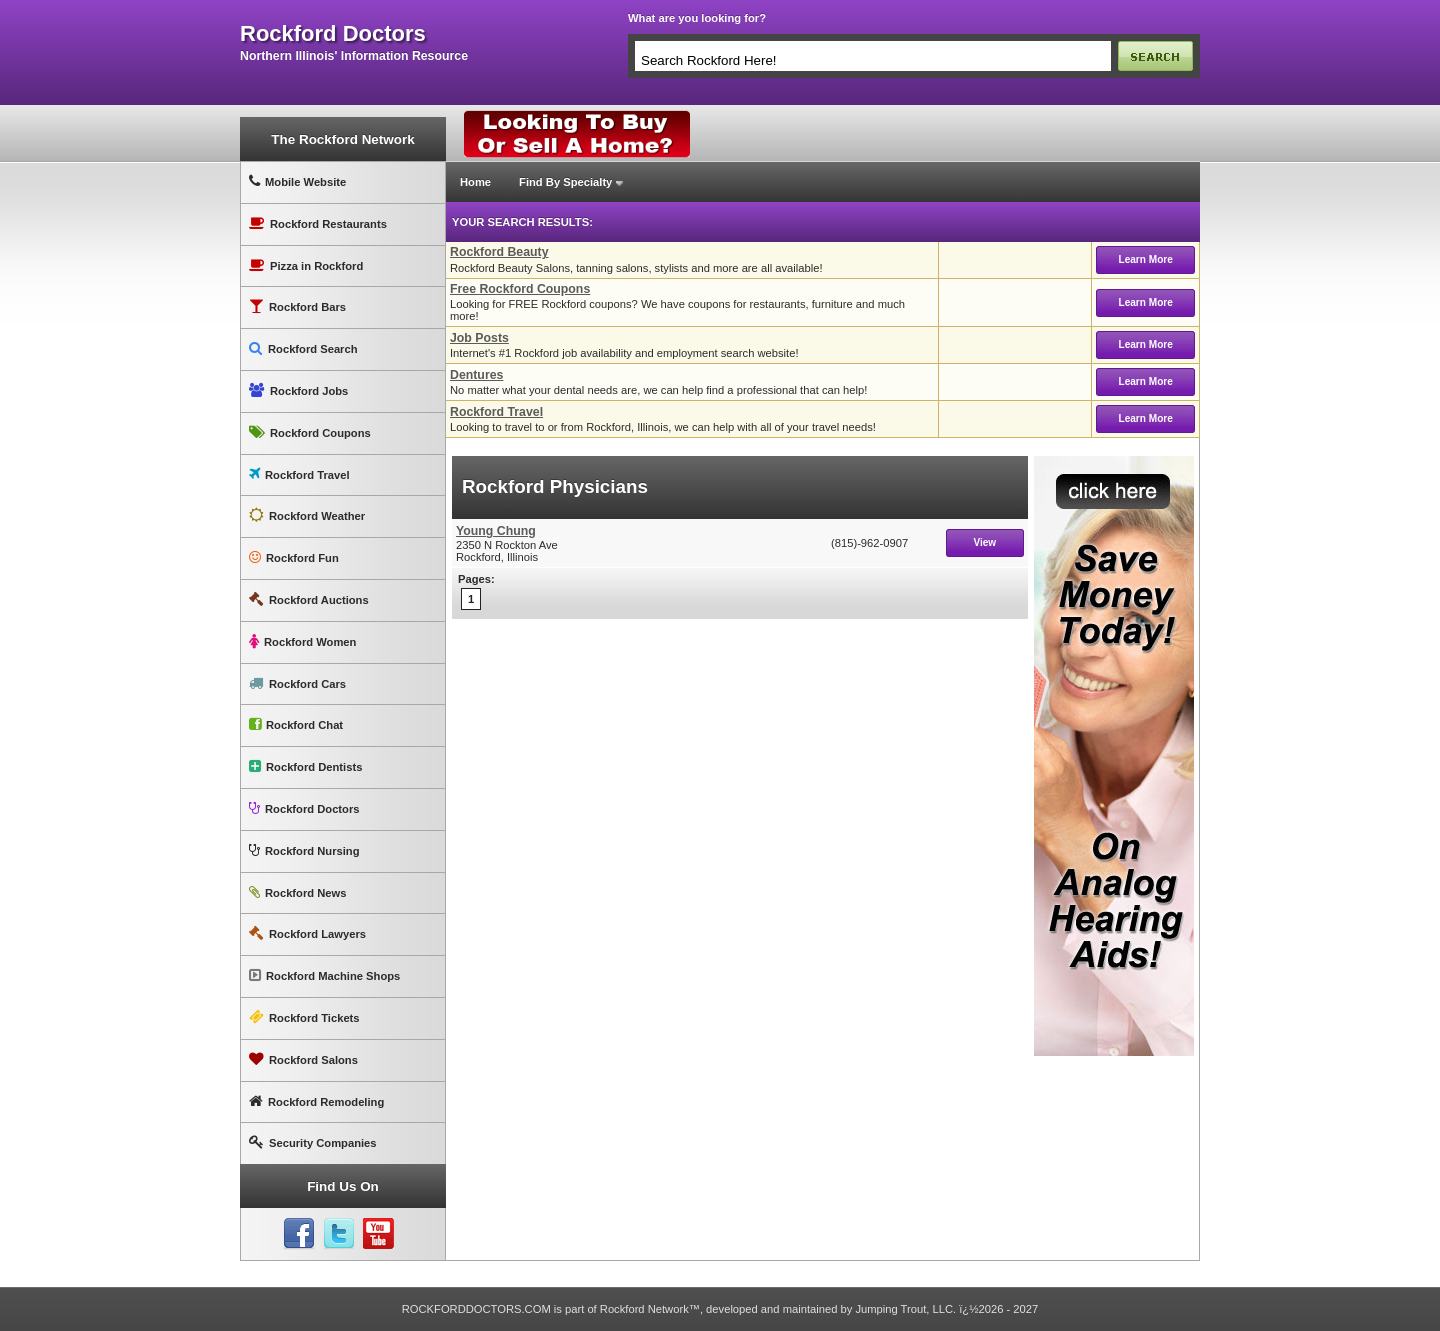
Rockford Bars (297, 306)
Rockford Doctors (304, 808)
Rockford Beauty (499, 252)
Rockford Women (302, 641)
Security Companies (313, 1142)
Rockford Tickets (304, 1017)
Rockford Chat (296, 724)
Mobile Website (297, 181)
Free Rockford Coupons (520, 289)
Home (475, 182)
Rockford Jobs (298, 390)
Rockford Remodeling (316, 1101)
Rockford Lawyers (307, 933)
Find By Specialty (565, 182)
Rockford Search (303, 348)
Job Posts (479, 338)
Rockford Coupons (310, 432)
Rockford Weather (307, 515)
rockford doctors (333, 34)
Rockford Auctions (309, 599)
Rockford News (297, 892)
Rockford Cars (297, 683)
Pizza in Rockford (306, 265)
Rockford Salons (303, 1059)
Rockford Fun (294, 557)
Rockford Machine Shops (324, 975)
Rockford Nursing (304, 850)
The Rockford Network (342, 139)
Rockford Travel (299, 474)
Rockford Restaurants (318, 223)
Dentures (476, 375)
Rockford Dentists (305, 766)
